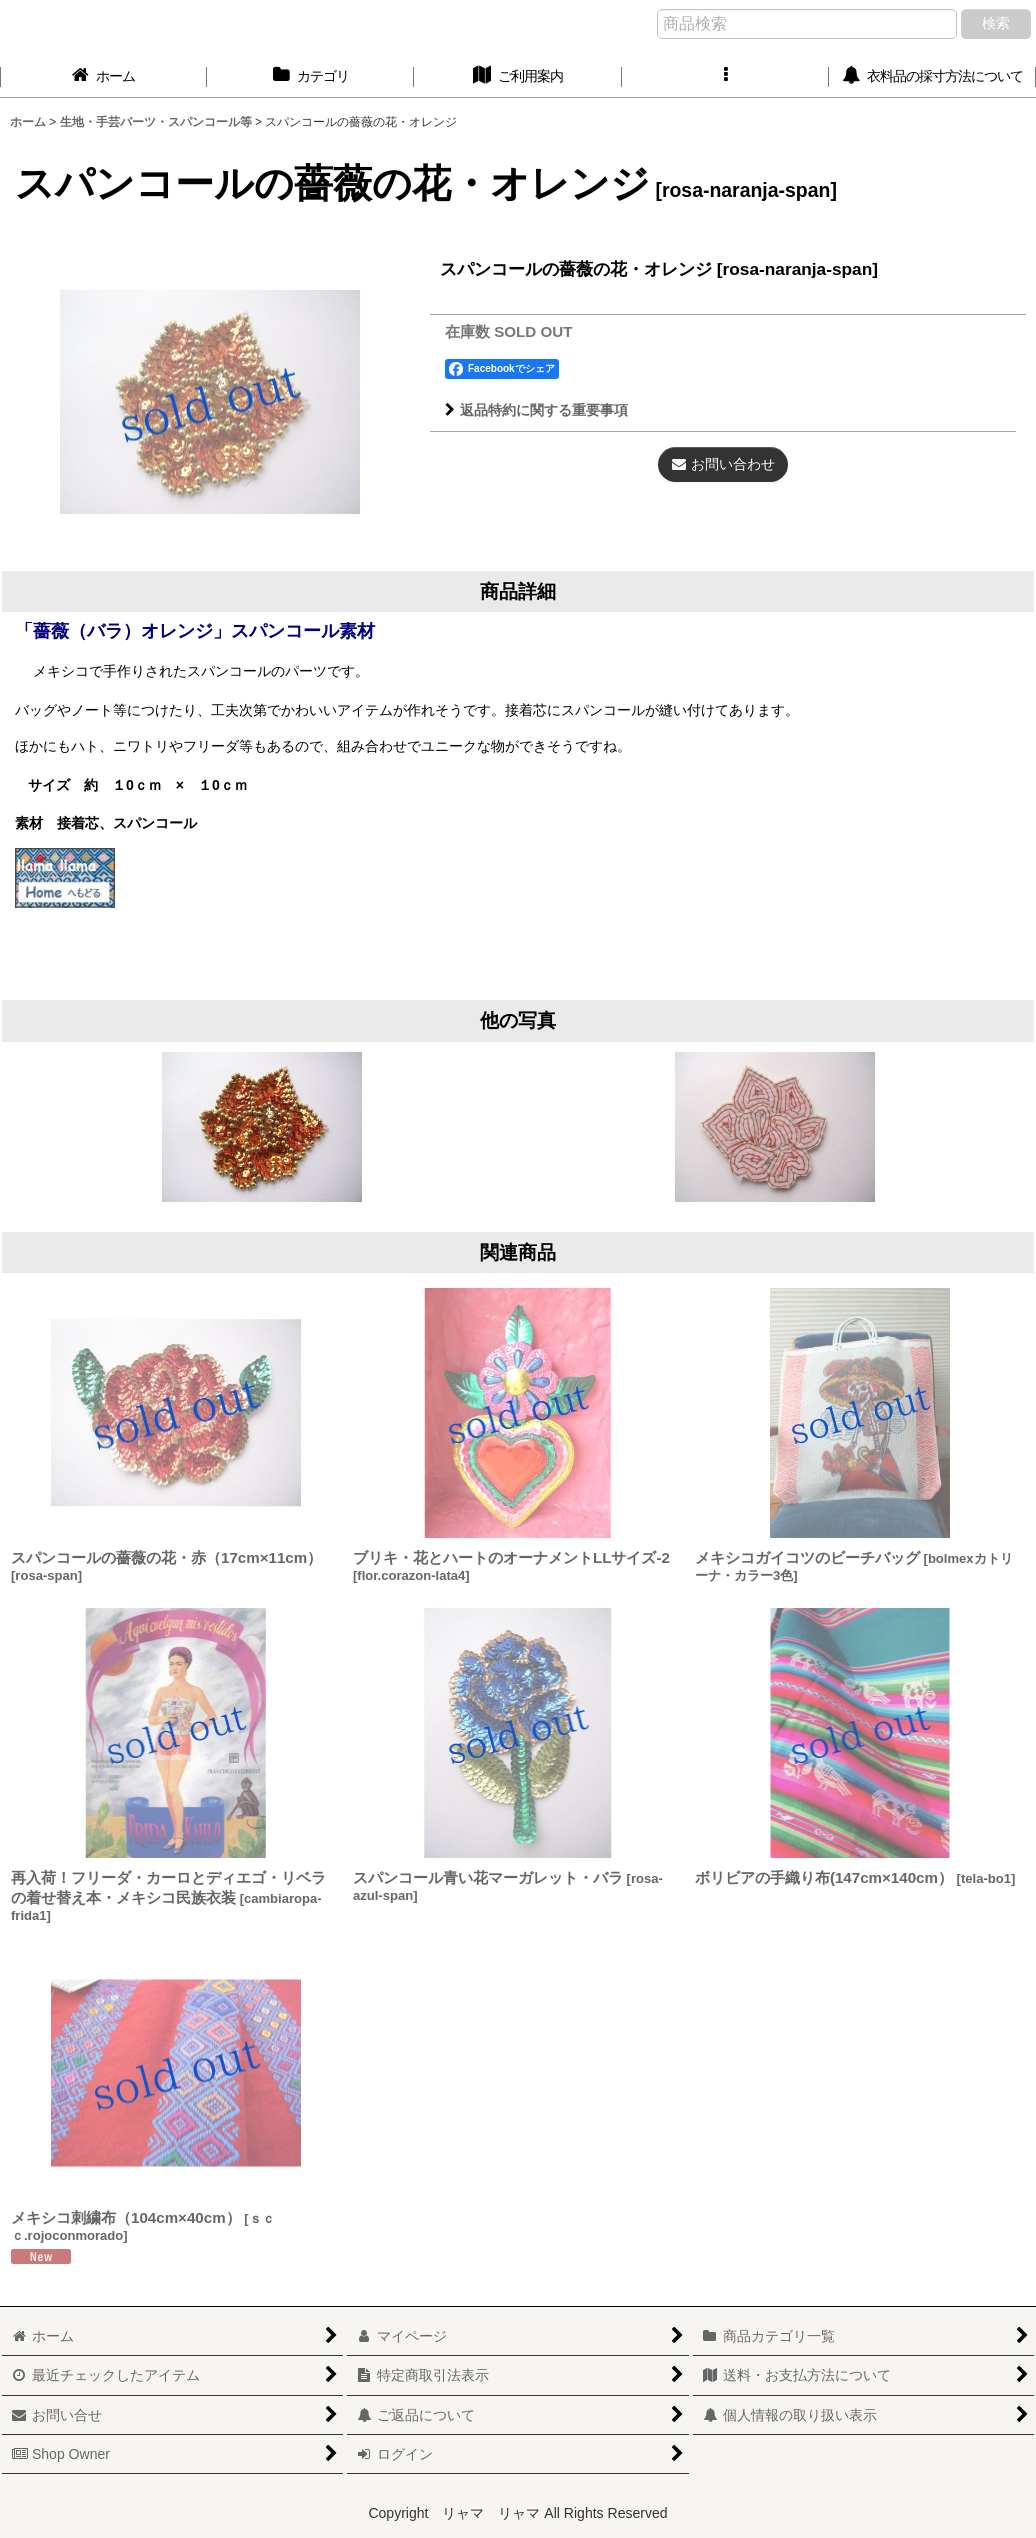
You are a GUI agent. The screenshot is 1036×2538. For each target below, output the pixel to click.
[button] (725, 76)
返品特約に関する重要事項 (536, 410)
